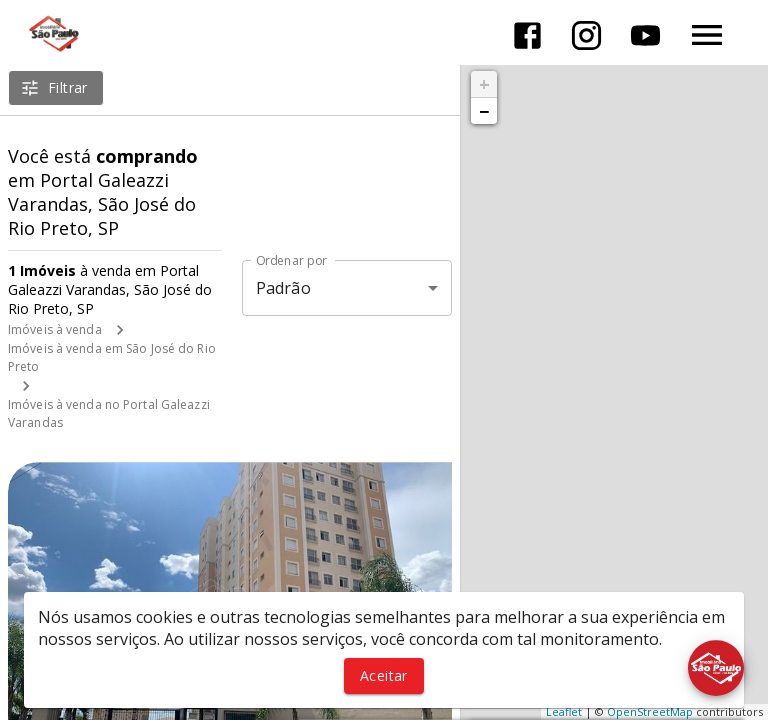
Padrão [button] (283, 288)
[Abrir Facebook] (527, 35)
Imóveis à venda (55, 329)
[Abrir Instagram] (586, 35)
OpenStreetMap (650, 711)
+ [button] (484, 84)
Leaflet (564, 711)
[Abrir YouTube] (645, 35)
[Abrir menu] (707, 35)
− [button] (484, 111)
